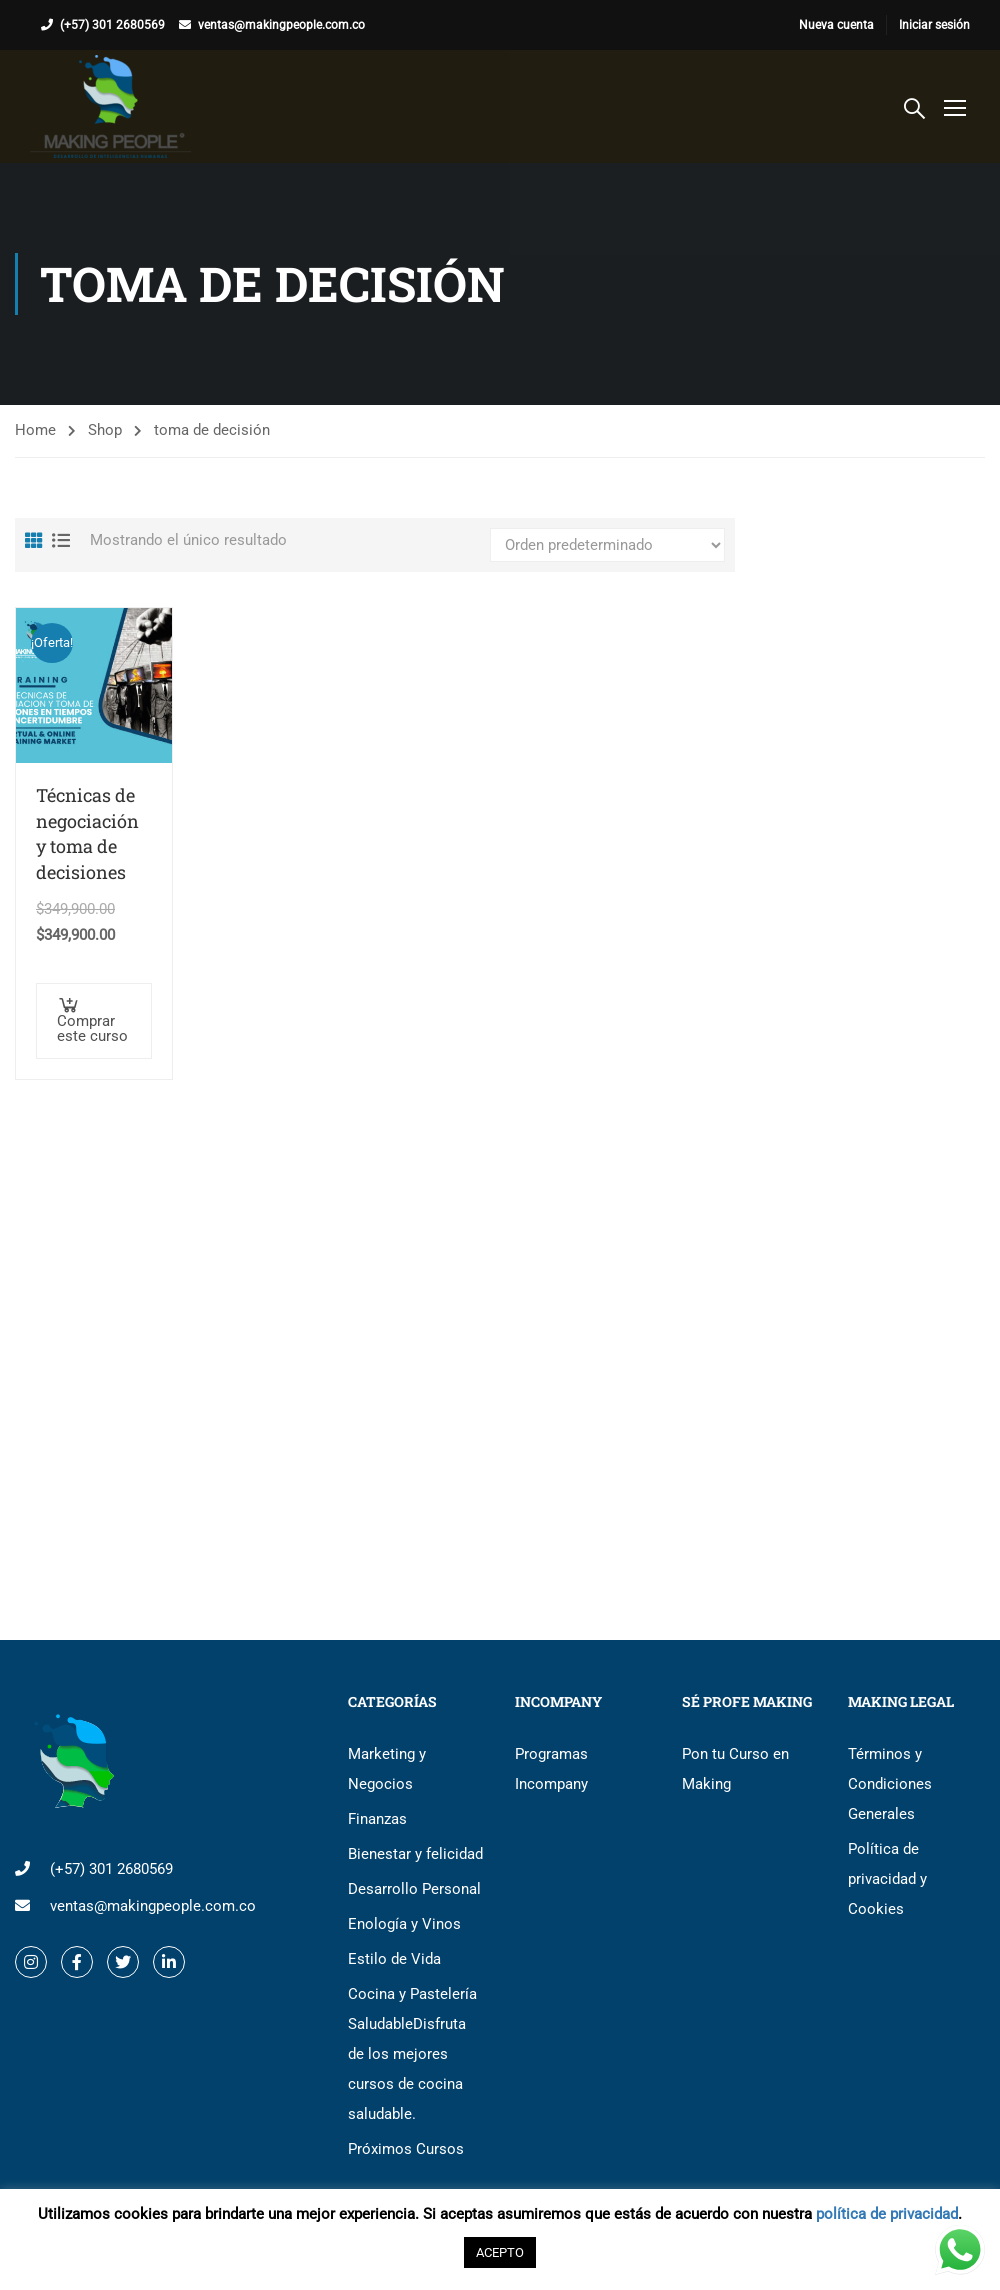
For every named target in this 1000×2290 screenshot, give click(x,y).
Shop (105, 430)
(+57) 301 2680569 (112, 25)
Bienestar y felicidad (415, 1854)
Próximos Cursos (406, 2149)
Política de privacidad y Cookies (887, 1879)
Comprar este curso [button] (92, 1028)
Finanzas (377, 1819)
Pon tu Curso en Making (735, 1769)
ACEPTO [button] (500, 2252)
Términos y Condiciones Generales (890, 1784)
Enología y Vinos (404, 1924)
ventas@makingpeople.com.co (281, 25)
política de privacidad (887, 2214)
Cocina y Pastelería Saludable (412, 2054)
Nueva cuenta (836, 25)
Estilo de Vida (394, 1959)
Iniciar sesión (934, 25)
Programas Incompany (551, 1769)
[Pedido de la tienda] (607, 545)
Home (35, 430)
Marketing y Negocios (387, 1769)
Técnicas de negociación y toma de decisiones (87, 833)
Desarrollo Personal (414, 1889)
